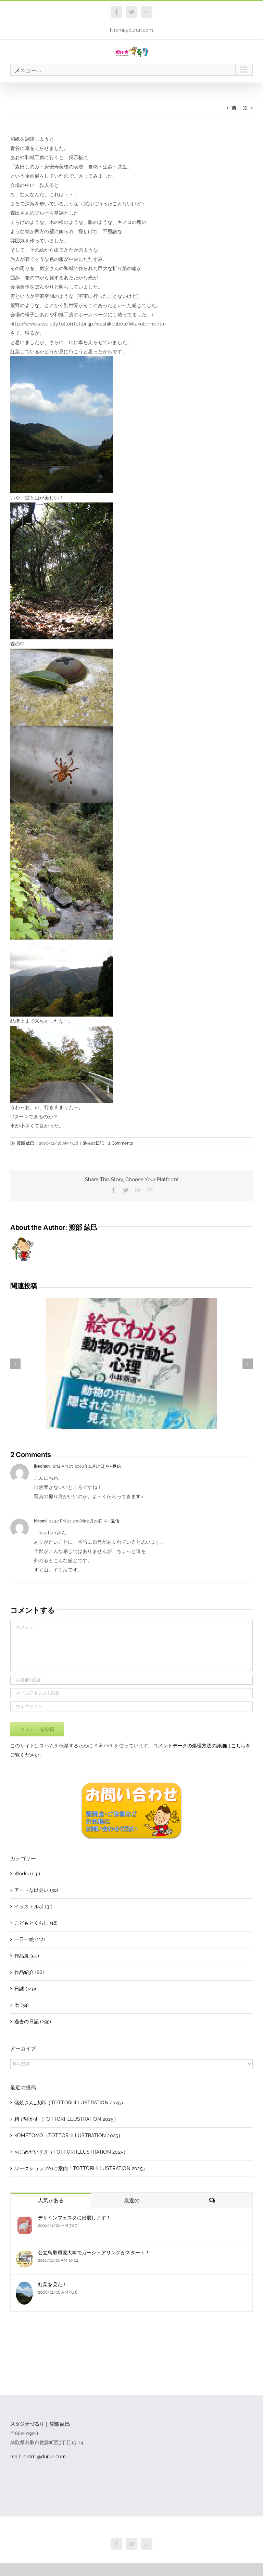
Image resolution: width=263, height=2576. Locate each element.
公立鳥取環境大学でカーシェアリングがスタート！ (94, 2252)
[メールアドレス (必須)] (131, 1693)
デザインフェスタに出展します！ (74, 2217)
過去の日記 (93, 1143)
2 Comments (120, 1143)
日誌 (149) (25, 1988)
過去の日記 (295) (32, 2021)
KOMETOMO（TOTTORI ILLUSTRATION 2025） (68, 2135)
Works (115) (27, 1873)
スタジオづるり (131, 2528)
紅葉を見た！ (52, 2284)
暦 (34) (21, 2005)
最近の (131, 2200)
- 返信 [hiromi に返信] (114, 1521)
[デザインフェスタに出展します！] (25, 2219)
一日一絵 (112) (29, 1939)
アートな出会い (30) (36, 1890)
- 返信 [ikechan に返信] (115, 1466)
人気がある (51, 2200)
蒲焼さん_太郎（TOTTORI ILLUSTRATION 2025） (70, 2102)
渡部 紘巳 (26, 1143)
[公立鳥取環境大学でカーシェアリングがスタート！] (25, 2254)
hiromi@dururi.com (131, 30)
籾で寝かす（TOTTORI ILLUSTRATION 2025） (66, 2119)
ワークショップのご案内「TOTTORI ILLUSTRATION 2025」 (81, 2168)
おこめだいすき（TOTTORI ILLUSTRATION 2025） (71, 2152)
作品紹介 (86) (29, 1972)
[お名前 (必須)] (131, 1680)
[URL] (131, 1706)
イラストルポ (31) (33, 1906)
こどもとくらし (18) (36, 1923)
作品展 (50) (26, 1956)
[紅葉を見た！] (24, 2286)
